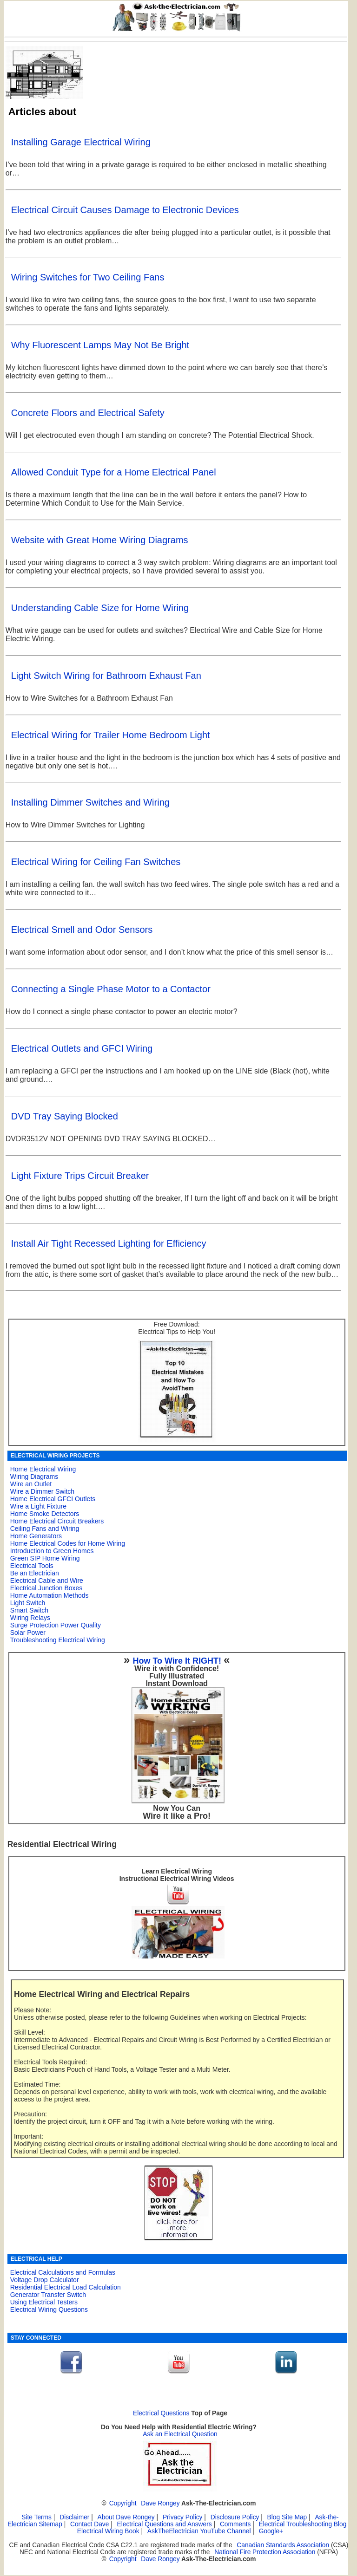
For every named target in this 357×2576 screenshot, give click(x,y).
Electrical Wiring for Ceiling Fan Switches (96, 862)
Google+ (271, 2531)
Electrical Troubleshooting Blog (303, 2524)
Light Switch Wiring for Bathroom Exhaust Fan (106, 675)
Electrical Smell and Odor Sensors (82, 929)
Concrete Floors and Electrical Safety (88, 413)
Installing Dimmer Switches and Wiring (90, 802)
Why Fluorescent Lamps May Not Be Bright (100, 345)
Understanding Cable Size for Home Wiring (100, 608)
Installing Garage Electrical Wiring (81, 142)
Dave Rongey (160, 2503)
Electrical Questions (161, 2413)
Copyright (123, 2503)
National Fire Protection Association (264, 2552)
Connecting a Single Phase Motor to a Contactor (111, 989)
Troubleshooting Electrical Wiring (57, 1640)
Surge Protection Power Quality (55, 1625)
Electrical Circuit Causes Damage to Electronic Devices (125, 210)
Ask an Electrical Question (180, 2434)
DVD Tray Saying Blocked (64, 1116)
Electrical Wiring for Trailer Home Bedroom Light (110, 735)
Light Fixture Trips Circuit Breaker (80, 1176)
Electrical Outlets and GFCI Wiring (82, 1048)
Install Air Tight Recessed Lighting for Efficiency (108, 1243)
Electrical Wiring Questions (49, 2309)
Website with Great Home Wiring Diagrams (99, 540)
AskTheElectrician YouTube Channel (199, 2531)
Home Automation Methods (49, 1595)
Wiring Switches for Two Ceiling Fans (88, 277)
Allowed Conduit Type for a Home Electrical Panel (113, 472)
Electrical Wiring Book (108, 2531)
